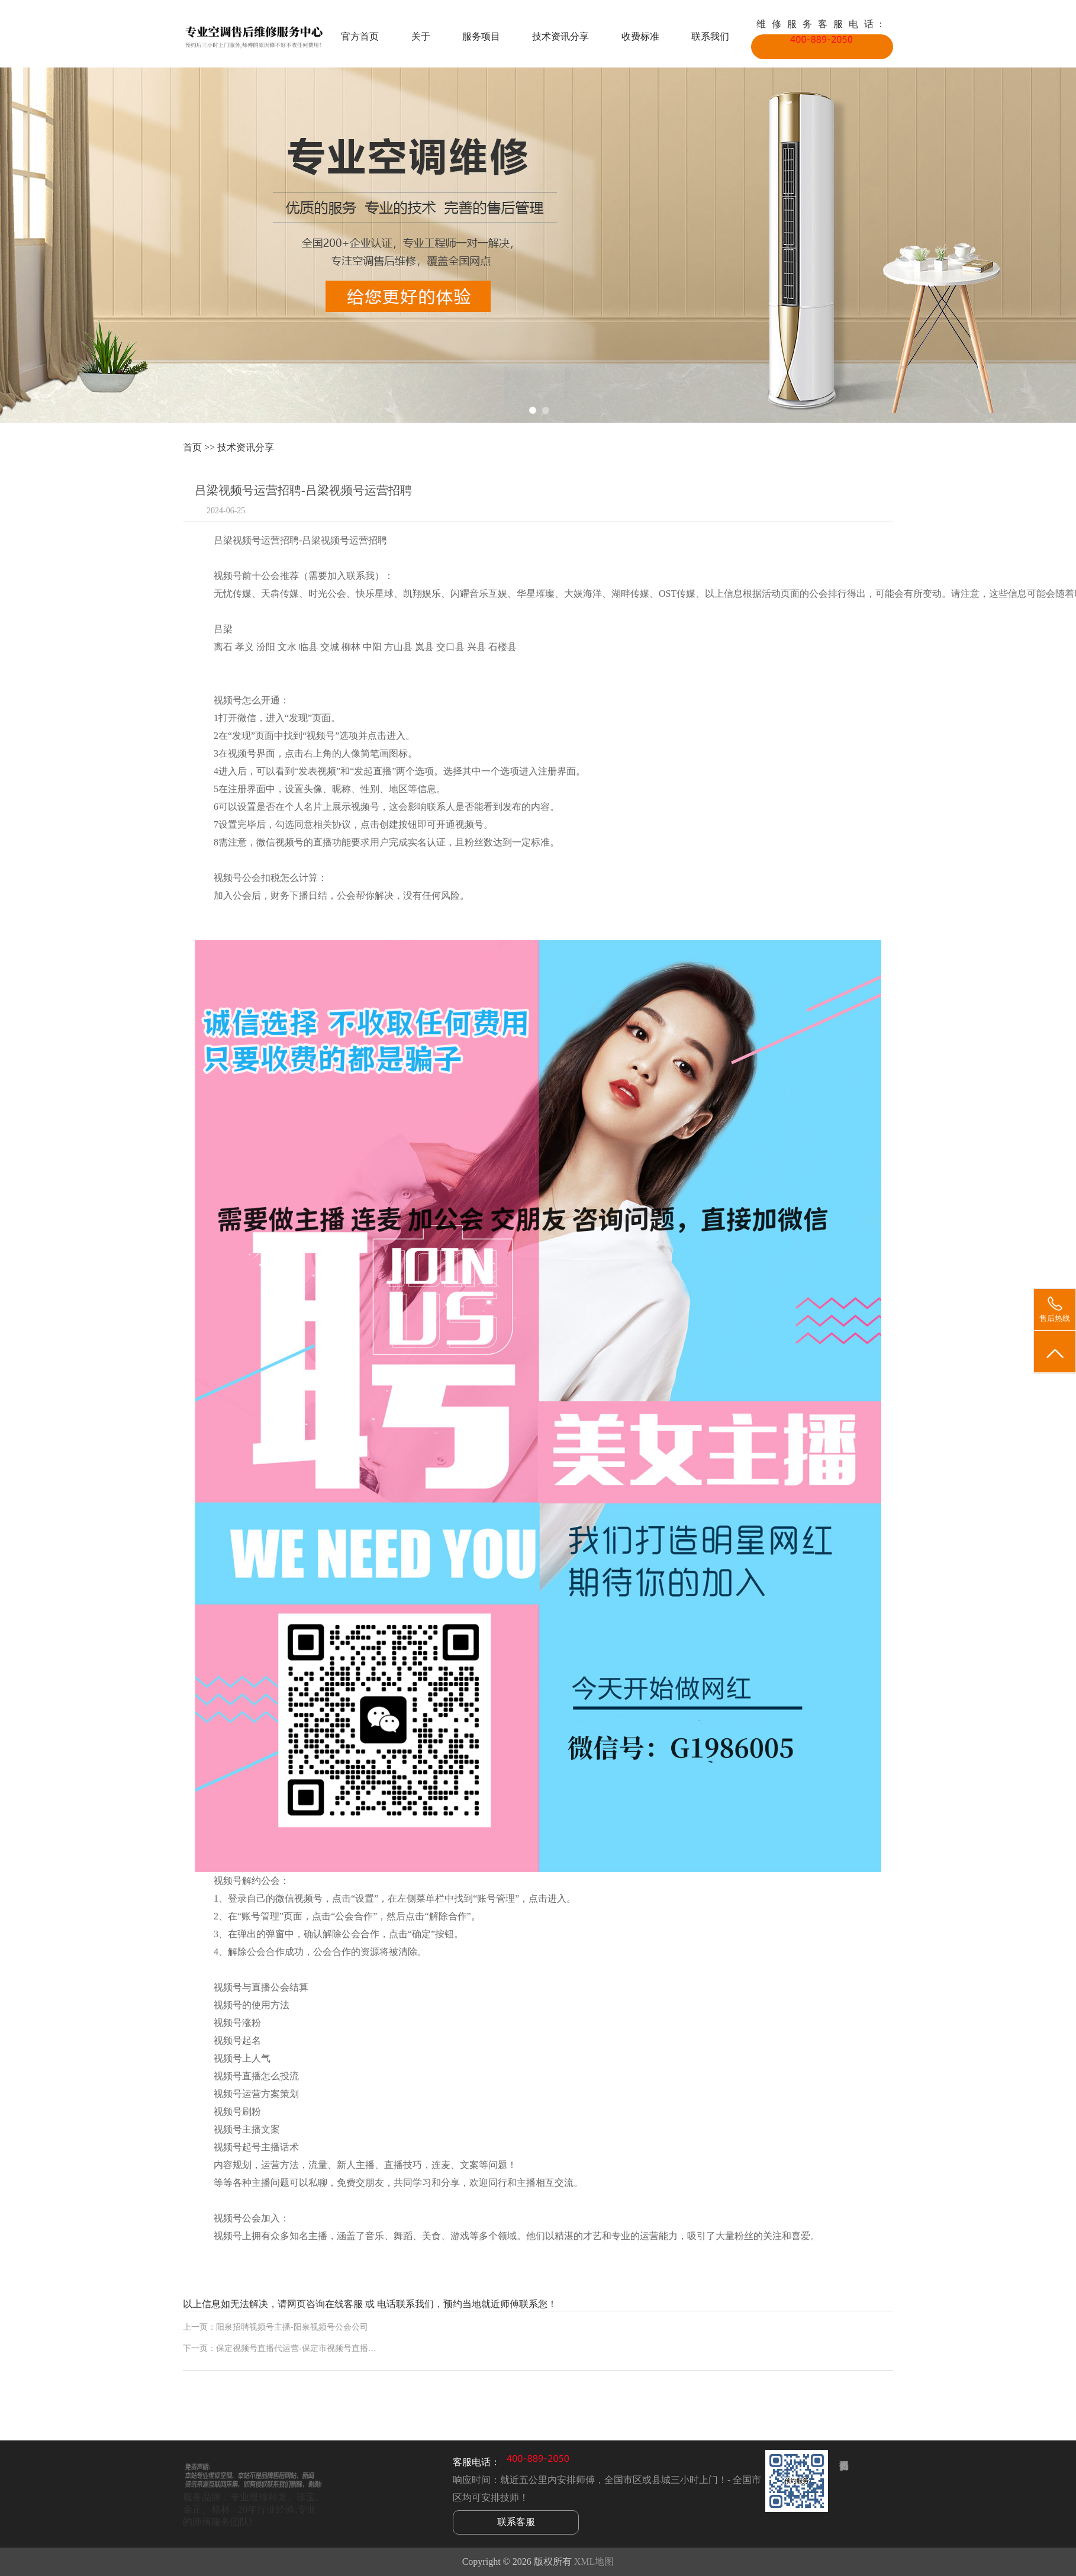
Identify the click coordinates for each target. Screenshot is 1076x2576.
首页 (192, 447)
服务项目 (481, 36)
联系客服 (516, 2522)
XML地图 (594, 2561)
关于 (420, 36)
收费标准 (640, 36)
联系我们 (710, 36)
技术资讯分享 (560, 36)
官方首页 (360, 36)
